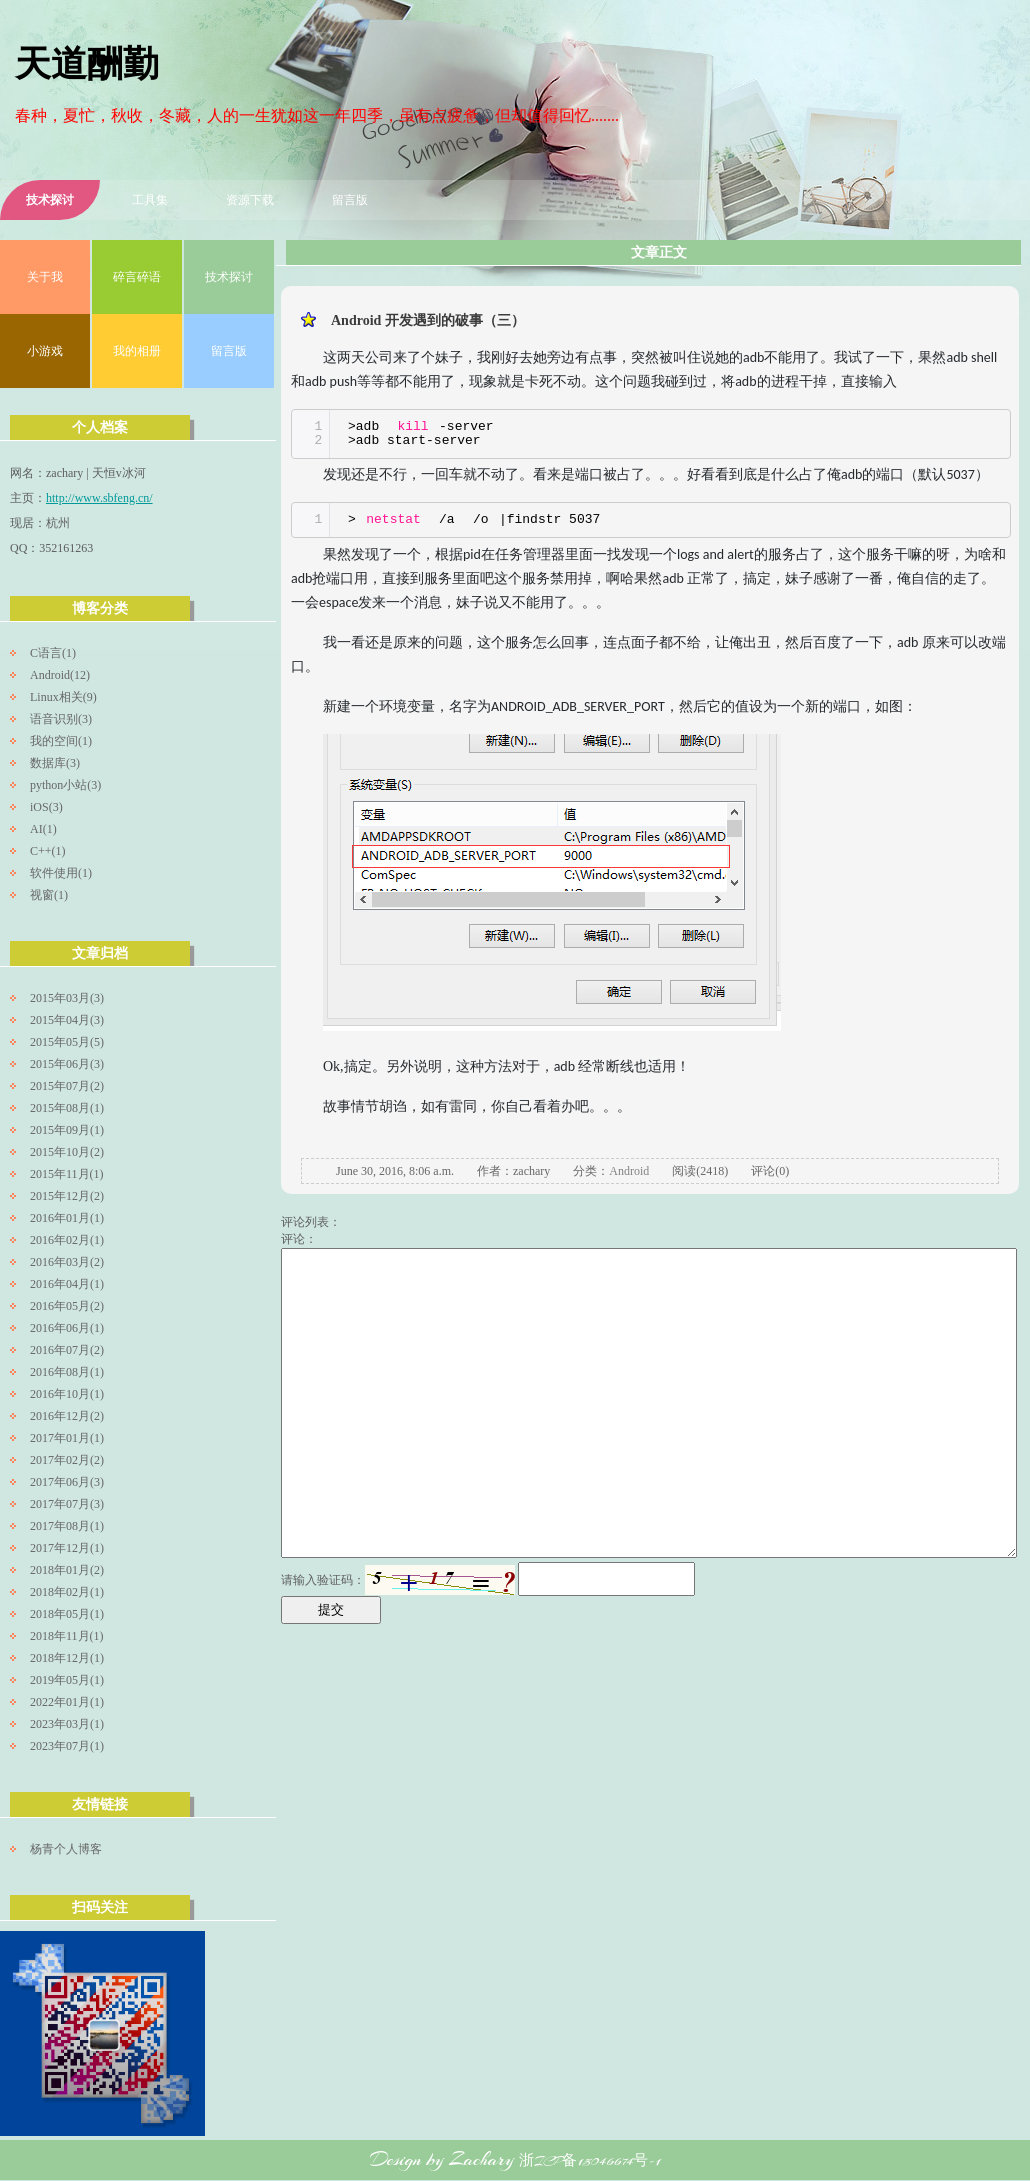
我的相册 (137, 351)
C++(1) (48, 851)
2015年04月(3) (67, 1020)
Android (629, 1171)
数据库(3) (55, 763)
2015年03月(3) (67, 998)
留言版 (350, 200)
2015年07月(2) (67, 1086)
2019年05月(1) (67, 1680)
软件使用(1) (61, 873)
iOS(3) (46, 807)
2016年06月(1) (67, 1328)
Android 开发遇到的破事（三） (428, 320)
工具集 (150, 200)
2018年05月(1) (67, 1614)
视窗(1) (49, 895)
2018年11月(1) (67, 1636)
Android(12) (60, 675)
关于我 (45, 277)
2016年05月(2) (67, 1306)
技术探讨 (50, 200)
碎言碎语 (137, 277)
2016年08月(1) (67, 1372)
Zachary (481, 2159)
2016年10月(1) (67, 1394)
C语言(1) (53, 653)
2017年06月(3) (67, 1482)
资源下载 (250, 200)
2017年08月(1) (67, 1526)
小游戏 (45, 351)
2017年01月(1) (67, 1438)
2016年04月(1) (67, 1284)
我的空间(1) (61, 741)
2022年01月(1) (67, 1702)
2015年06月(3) (67, 1064)
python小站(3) (65, 785)
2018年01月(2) (67, 1570)
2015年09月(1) (67, 1130)
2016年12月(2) (67, 1416)
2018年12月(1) (67, 1658)
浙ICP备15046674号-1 (589, 2160)
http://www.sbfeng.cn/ (99, 498)
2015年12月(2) (67, 1196)
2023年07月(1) (67, 1746)
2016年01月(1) (67, 1218)
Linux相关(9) (63, 697)
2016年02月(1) (67, 1240)
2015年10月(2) (67, 1152)
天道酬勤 (87, 66)
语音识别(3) (61, 719)
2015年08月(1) (67, 1108)
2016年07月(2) (67, 1350)
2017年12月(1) (67, 1548)
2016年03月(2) (67, 1262)
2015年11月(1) (67, 1174)
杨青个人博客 (66, 1849)
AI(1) (43, 829)
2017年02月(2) (67, 1460)
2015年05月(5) (67, 1042)
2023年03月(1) (67, 1724)
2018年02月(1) (67, 1592)
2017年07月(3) (67, 1504)
